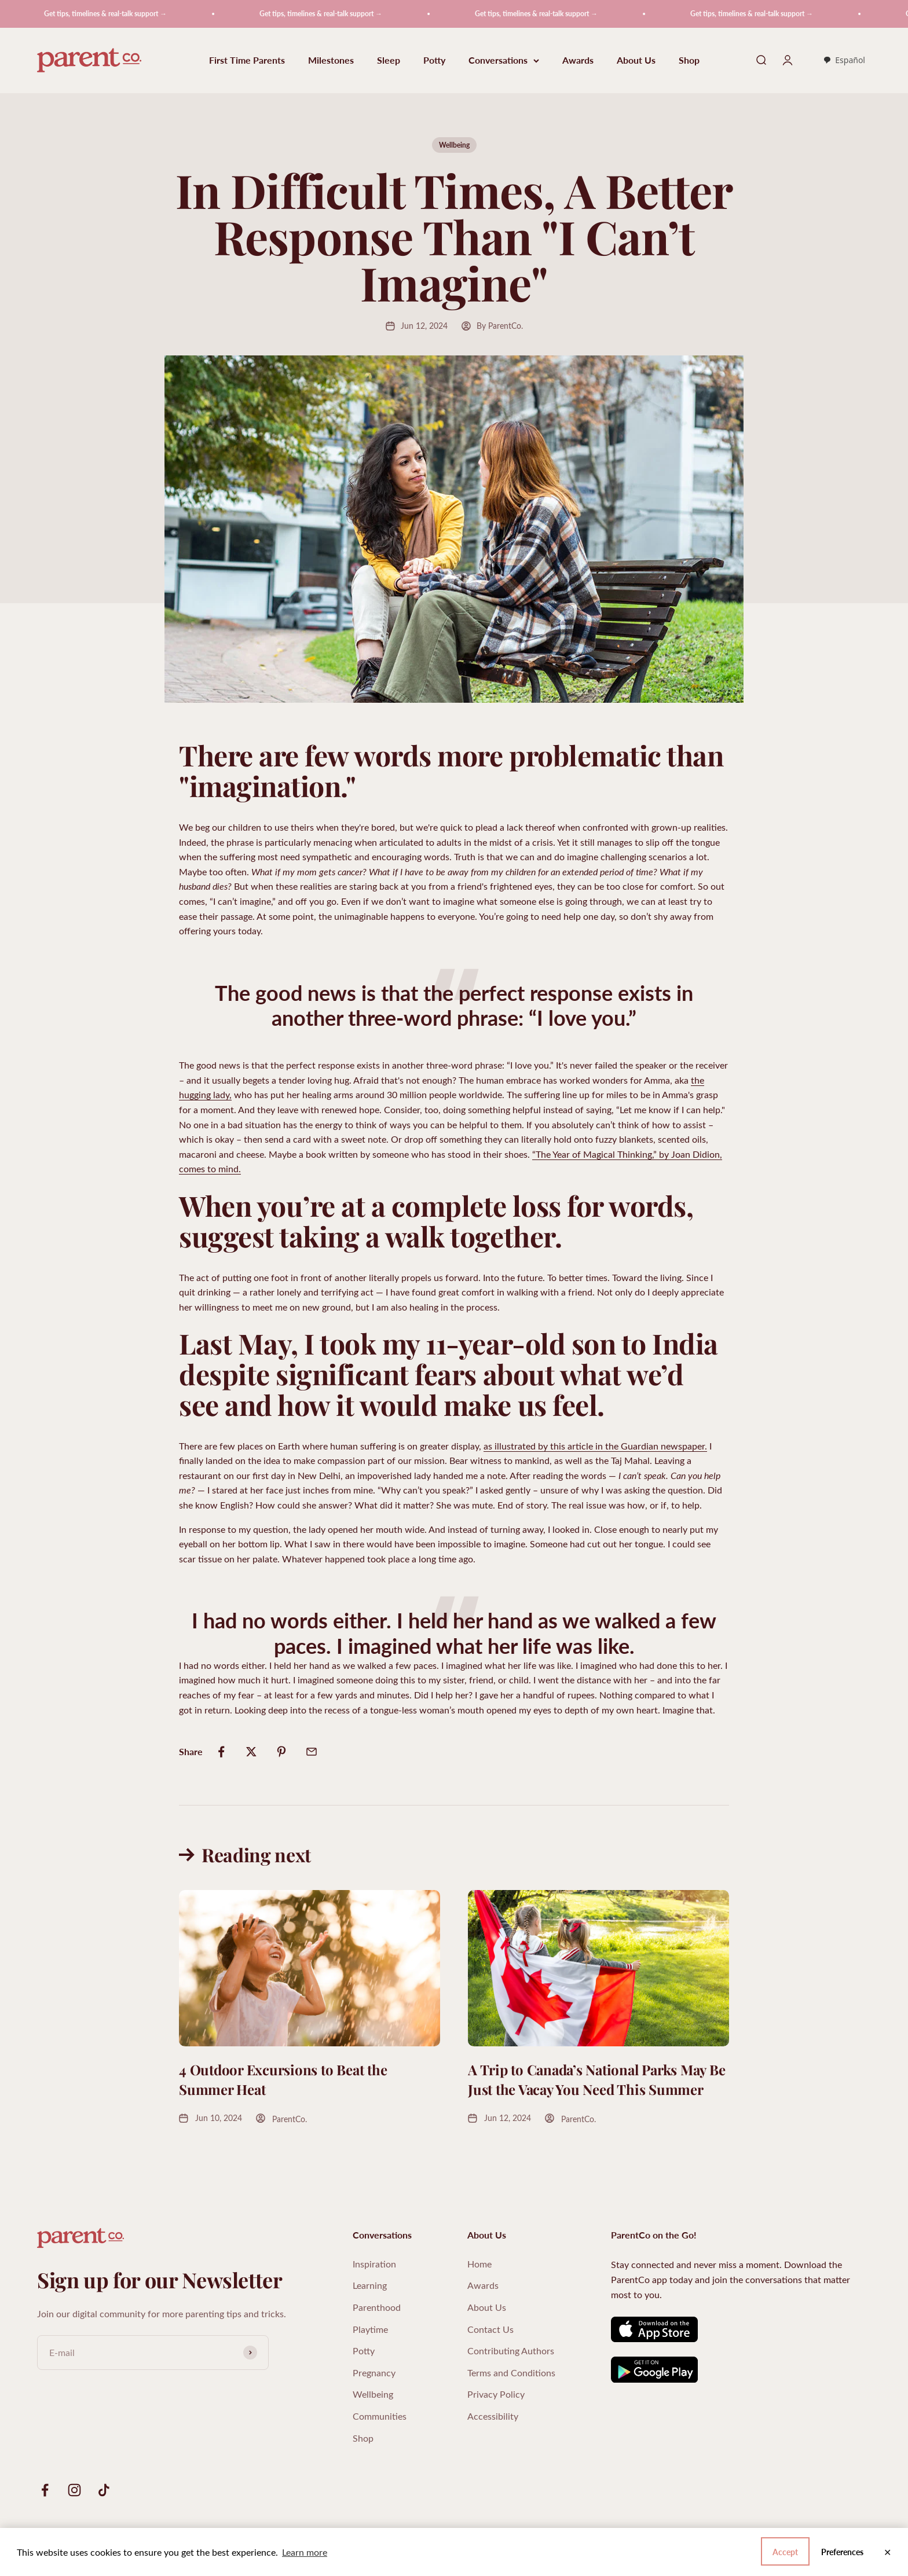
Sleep (388, 60)
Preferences (789, 2552)
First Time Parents (247, 60)
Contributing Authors (510, 2350)
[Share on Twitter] (251, 1751)
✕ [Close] (887, 2552)
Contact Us (490, 2329)
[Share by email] (311, 1751)
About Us (636, 60)
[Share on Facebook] (221, 1751)
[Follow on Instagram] (74, 2490)
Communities (380, 2416)
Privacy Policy (496, 2394)
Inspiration (374, 2264)
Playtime (370, 2329)
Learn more (304, 2552)
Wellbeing (454, 145)
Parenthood (377, 2307)
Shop (689, 60)
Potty (434, 60)
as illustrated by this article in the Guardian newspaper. (595, 1446)
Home (479, 2264)
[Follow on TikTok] (104, 2490)
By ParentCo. (500, 325)
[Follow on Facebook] (45, 2490)
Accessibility (492, 2416)
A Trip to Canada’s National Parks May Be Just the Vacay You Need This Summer (596, 2079)
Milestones (331, 60)
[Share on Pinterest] (281, 1751)
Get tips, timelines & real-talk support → (117, 14)
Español (844, 59)
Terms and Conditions (511, 2372)
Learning (370, 2285)
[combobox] (844, 60)
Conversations (503, 60)
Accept (850, 2552)
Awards (578, 60)
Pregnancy (374, 2372)
